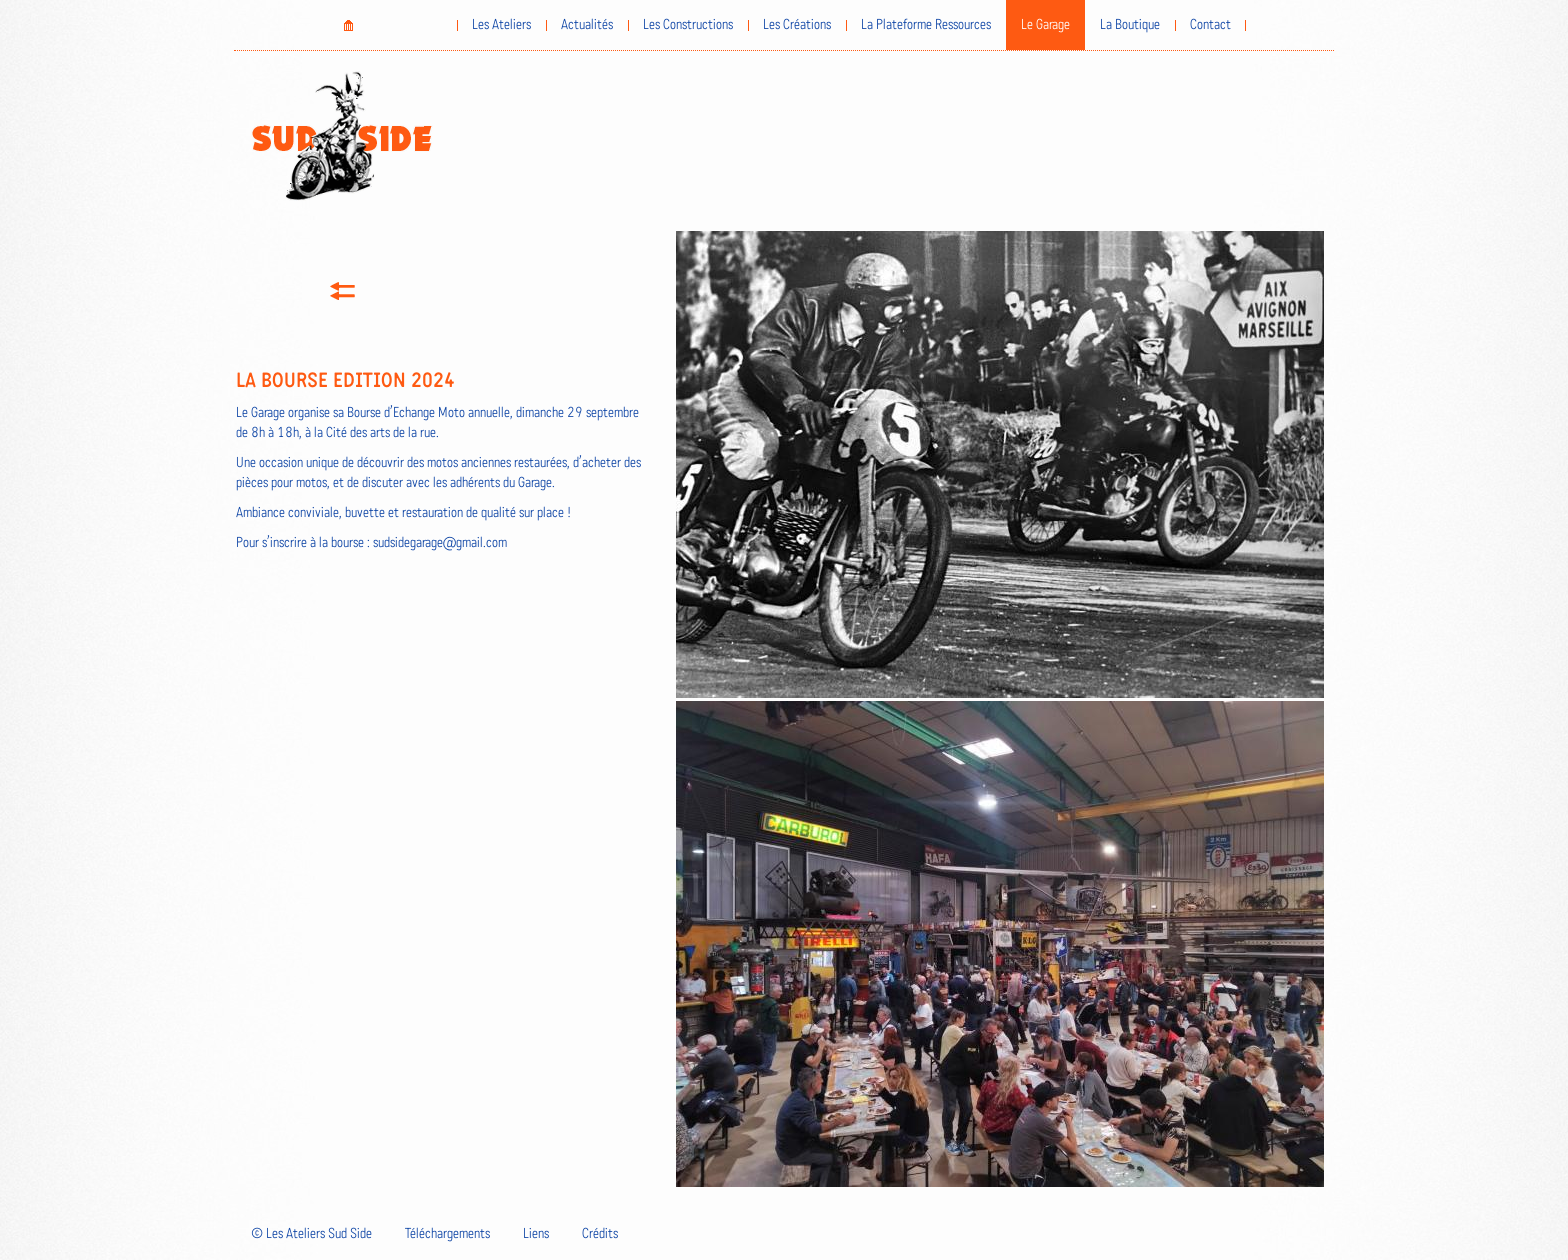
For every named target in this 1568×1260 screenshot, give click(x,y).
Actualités (587, 25)
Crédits (600, 1234)
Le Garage (1045, 25)
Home (348, 25)
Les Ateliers (501, 25)
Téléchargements (447, 1234)
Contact (1210, 25)
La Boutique (1130, 25)
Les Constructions (688, 25)
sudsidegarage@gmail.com (440, 543)
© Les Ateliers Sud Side (311, 1234)
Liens (536, 1234)
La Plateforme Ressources (926, 25)
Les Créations (797, 25)
